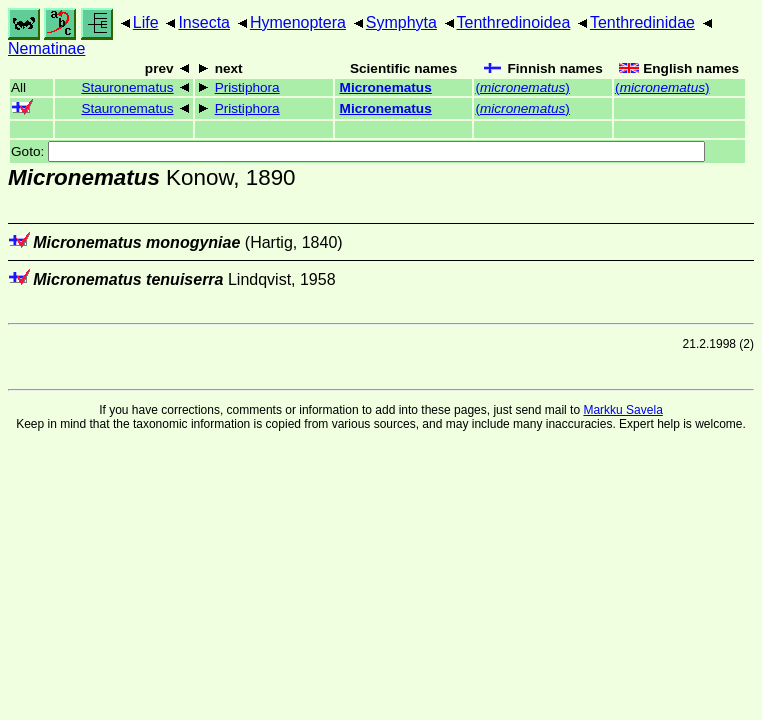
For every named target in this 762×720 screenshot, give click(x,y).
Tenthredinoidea (514, 22)
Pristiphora (247, 87)
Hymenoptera (298, 22)
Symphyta (401, 22)
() (522, 87)
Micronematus (386, 87)
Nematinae (46, 48)
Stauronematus (127, 87)
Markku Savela (622, 410)
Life (146, 22)
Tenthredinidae (642, 22)
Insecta (204, 22)
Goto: (358, 151)
